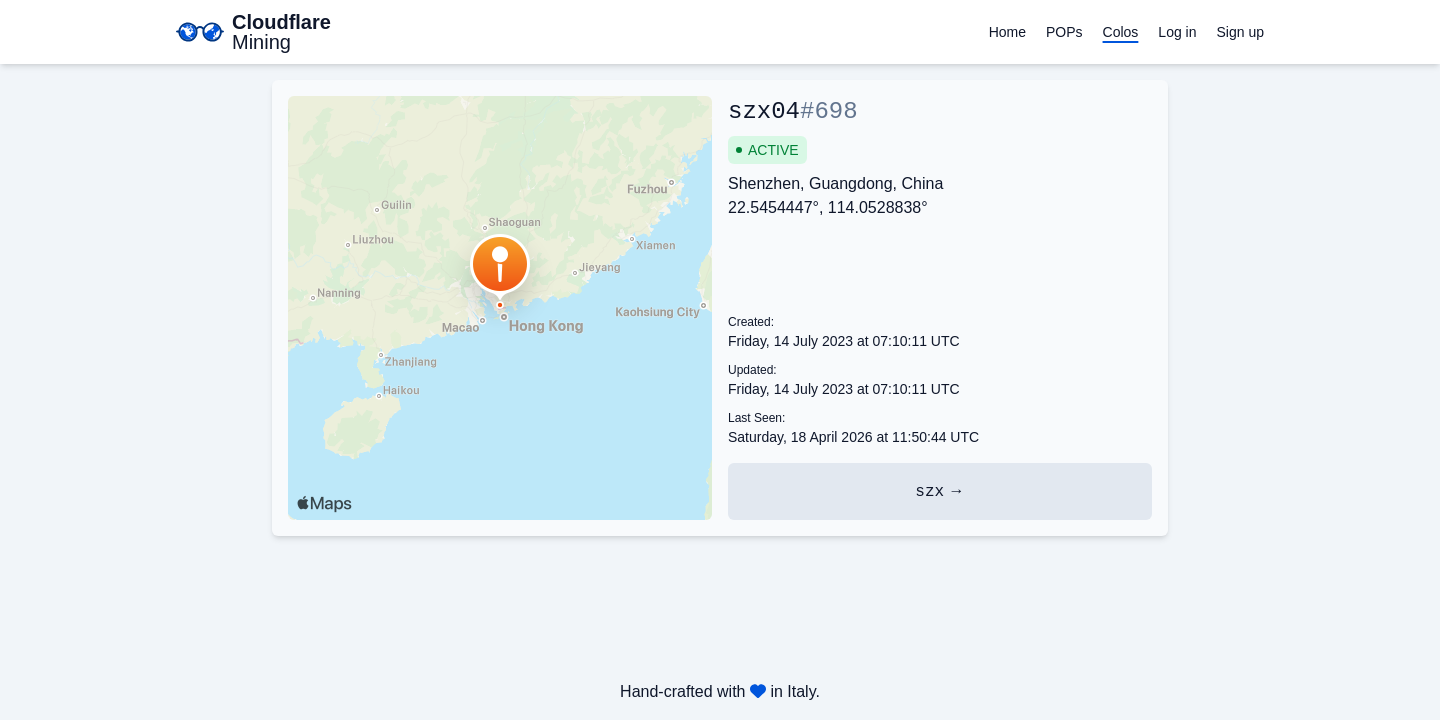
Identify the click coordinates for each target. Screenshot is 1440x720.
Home (1007, 32)
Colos (1121, 32)
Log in (1177, 32)
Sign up (1240, 32)
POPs (1064, 32)
